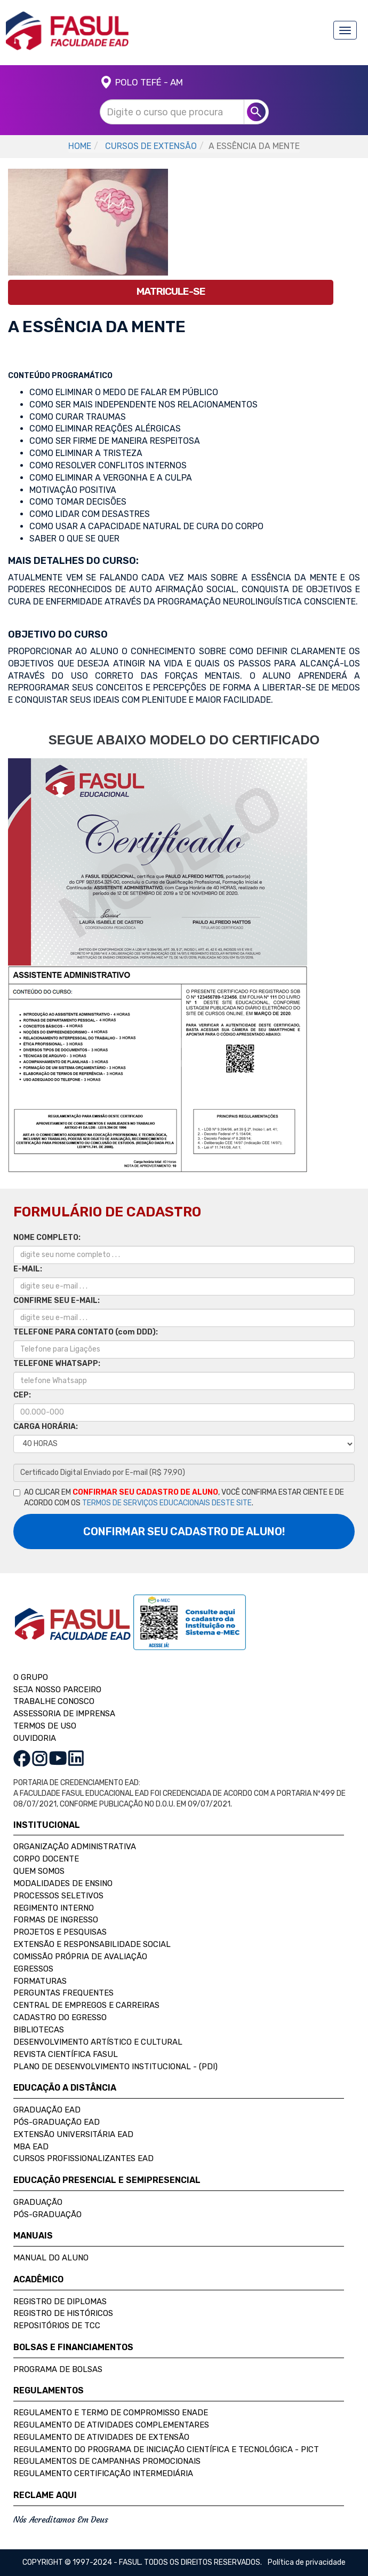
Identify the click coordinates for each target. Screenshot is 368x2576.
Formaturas (40, 1981)
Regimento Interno (53, 1908)
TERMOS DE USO (44, 1726)
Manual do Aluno (51, 2258)
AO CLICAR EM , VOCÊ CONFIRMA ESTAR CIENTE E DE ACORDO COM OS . (178, 1497)
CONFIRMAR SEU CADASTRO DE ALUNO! (184, 1531)
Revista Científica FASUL (65, 2054)
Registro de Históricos (63, 2313)
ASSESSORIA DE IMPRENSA (64, 1713)
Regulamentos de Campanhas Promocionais (107, 2461)
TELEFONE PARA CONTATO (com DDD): (85, 1332)
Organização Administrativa (74, 1846)
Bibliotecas (38, 2030)
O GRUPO (30, 1677)
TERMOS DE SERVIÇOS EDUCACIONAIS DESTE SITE (167, 1502)
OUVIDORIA (34, 1738)
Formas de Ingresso (55, 1920)
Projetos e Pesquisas (60, 1932)
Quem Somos (39, 1871)
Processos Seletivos (58, 1895)
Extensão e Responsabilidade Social (92, 1944)
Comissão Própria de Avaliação (80, 1956)
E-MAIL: (27, 1269)
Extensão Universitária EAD (73, 2134)
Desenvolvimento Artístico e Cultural (97, 2042)
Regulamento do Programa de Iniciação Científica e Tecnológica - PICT (166, 2449)
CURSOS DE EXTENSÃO (151, 146)
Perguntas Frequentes (63, 1993)
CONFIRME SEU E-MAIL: (56, 1300)
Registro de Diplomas (60, 2301)
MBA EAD (31, 2146)
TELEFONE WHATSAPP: (56, 1363)
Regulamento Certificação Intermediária (103, 2473)
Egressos (33, 1969)
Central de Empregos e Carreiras (86, 2005)
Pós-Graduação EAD (56, 2122)
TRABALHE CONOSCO (53, 1701)
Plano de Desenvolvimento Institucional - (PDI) (115, 2066)
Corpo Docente (46, 1859)
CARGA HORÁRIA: (45, 1426)
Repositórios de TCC (56, 2325)
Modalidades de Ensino (63, 1883)
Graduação (37, 2202)
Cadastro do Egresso (60, 2017)
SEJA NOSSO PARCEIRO (57, 1689)
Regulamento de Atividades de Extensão (101, 2437)
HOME (79, 146)
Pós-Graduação (47, 2214)
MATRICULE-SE (171, 291)
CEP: (22, 1395)
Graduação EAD (47, 2110)
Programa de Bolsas (57, 2369)
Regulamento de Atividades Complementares (111, 2425)
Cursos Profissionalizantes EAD (83, 2158)
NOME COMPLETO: (47, 1237)
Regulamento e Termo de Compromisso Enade (110, 2412)
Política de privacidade (307, 2562)
